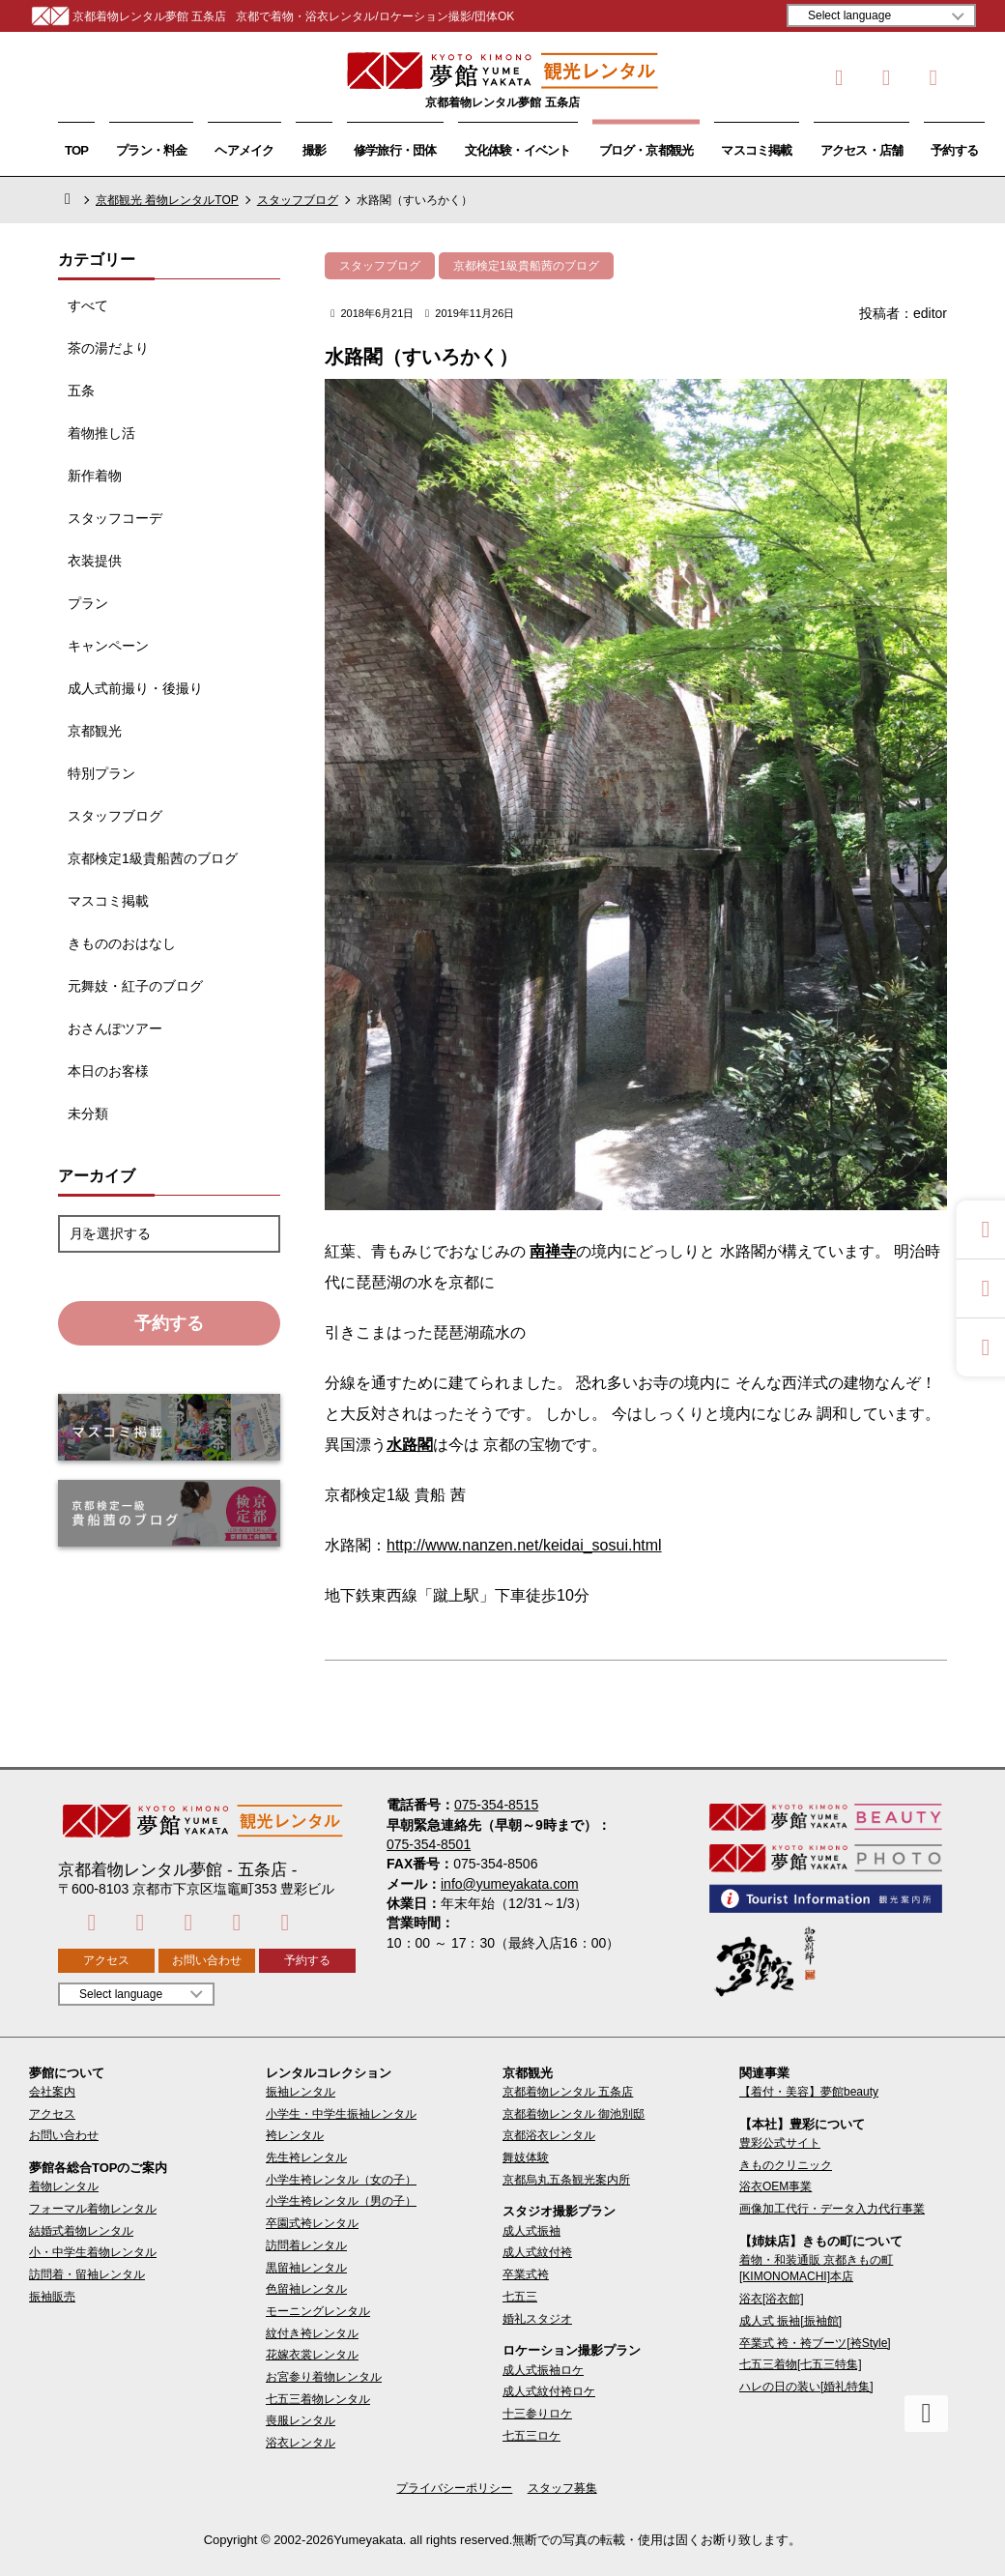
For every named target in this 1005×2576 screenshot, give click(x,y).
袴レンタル (295, 2135)
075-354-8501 (429, 1844)
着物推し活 (101, 433)
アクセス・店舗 (862, 150)
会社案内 (52, 2091)
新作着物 (95, 475)
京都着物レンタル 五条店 (567, 2091)
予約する (954, 150)
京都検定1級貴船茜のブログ (153, 858)
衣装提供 (95, 560)
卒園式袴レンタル (312, 2223)
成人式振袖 (531, 2231)
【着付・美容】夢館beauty (808, 2091)
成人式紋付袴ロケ (548, 2391)
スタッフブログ (297, 200)
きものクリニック (785, 2165)
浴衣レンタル (300, 2442)
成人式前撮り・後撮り (135, 688)
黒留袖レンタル (306, 2267)
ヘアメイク (244, 150)
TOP (76, 150)
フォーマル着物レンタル (93, 2208)
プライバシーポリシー (454, 2488)
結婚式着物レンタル (81, 2231)
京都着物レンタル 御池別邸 (573, 2114)
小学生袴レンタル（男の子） (341, 2201)
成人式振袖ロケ (543, 2370)
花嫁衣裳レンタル (312, 2354)
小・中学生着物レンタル (93, 2252)
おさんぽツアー (115, 1028)
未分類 (88, 1113)
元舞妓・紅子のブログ (135, 986)
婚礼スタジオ (537, 2319)
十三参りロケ (537, 2413)
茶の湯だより (108, 348)
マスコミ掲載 (756, 150)
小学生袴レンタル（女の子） (341, 2179)
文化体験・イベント (518, 150)
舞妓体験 (525, 2157)
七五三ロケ (531, 2436)
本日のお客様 (108, 1071)
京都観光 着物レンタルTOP (167, 200)
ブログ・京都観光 (646, 150)
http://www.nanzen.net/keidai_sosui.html (524, 1545)
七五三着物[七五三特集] (800, 2364)
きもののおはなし (122, 943)
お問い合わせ (207, 1960)
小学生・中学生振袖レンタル (341, 2114)
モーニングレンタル (318, 2311)
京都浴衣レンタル (548, 2135)
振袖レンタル (300, 2091)
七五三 (519, 2296)
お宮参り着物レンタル (324, 2377)
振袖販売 (52, 2296)
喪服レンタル (300, 2420)
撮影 (314, 150)
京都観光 (95, 731)
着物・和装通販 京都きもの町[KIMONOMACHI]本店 (816, 2268)
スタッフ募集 (562, 2488)
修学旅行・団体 (395, 150)
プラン (88, 603)
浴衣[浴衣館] (771, 2298)
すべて (88, 305)
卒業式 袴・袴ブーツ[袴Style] (815, 2343)
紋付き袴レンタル (312, 2333)
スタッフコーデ (115, 518)
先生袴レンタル (306, 2157)
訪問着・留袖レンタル (87, 2274)
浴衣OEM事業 (775, 2186)
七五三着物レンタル (318, 2399)
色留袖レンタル (306, 2289)
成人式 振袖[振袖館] (790, 2321)
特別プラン (101, 773)
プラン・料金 (151, 150)
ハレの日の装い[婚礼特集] (806, 2386)
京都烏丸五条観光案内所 (566, 2179)
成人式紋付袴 (537, 2252)
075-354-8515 (496, 1804)
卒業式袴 (525, 2274)
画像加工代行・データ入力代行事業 (832, 2208)
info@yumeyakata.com (510, 1884)
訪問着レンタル (306, 2245)
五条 (81, 390)
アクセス (106, 1960)
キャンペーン (108, 645)
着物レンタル (64, 2186)
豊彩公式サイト (779, 2143)
